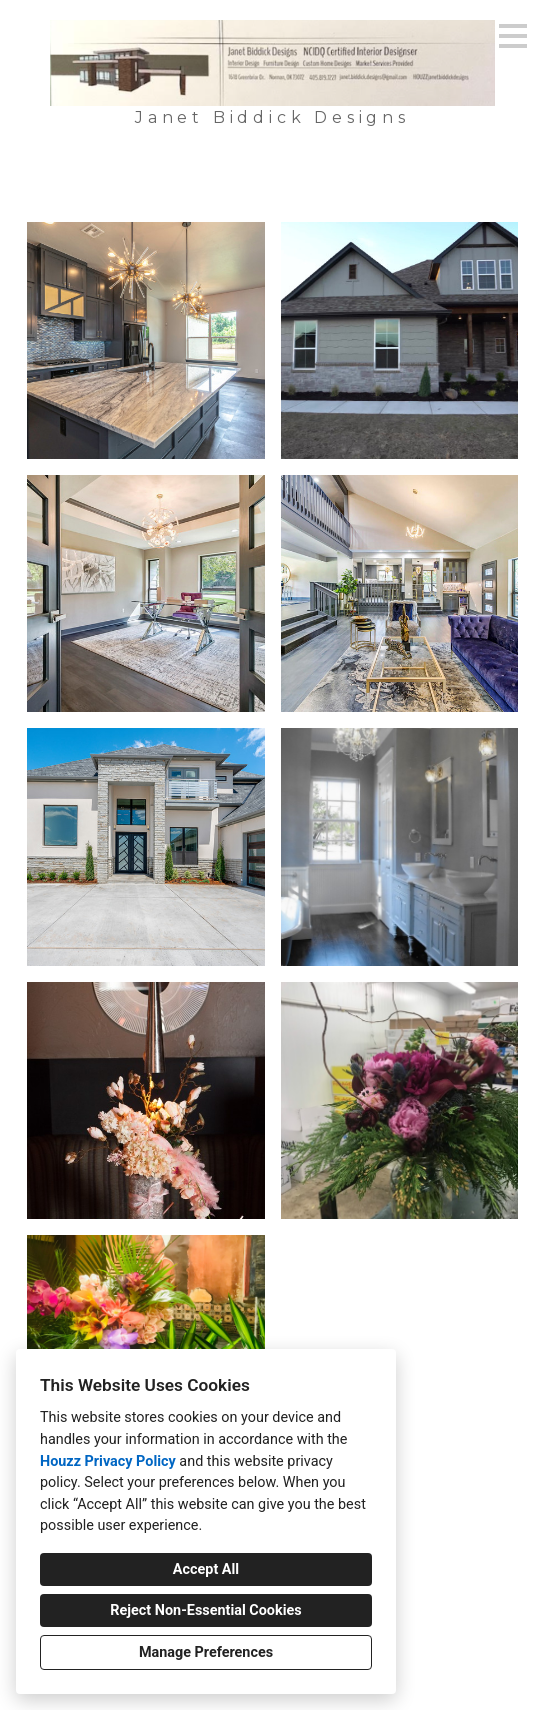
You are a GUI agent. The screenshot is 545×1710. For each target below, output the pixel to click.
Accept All (206, 1569)
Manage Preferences (206, 1652)
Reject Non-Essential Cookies (205, 1610)
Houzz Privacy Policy (108, 1461)
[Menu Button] (513, 36)
